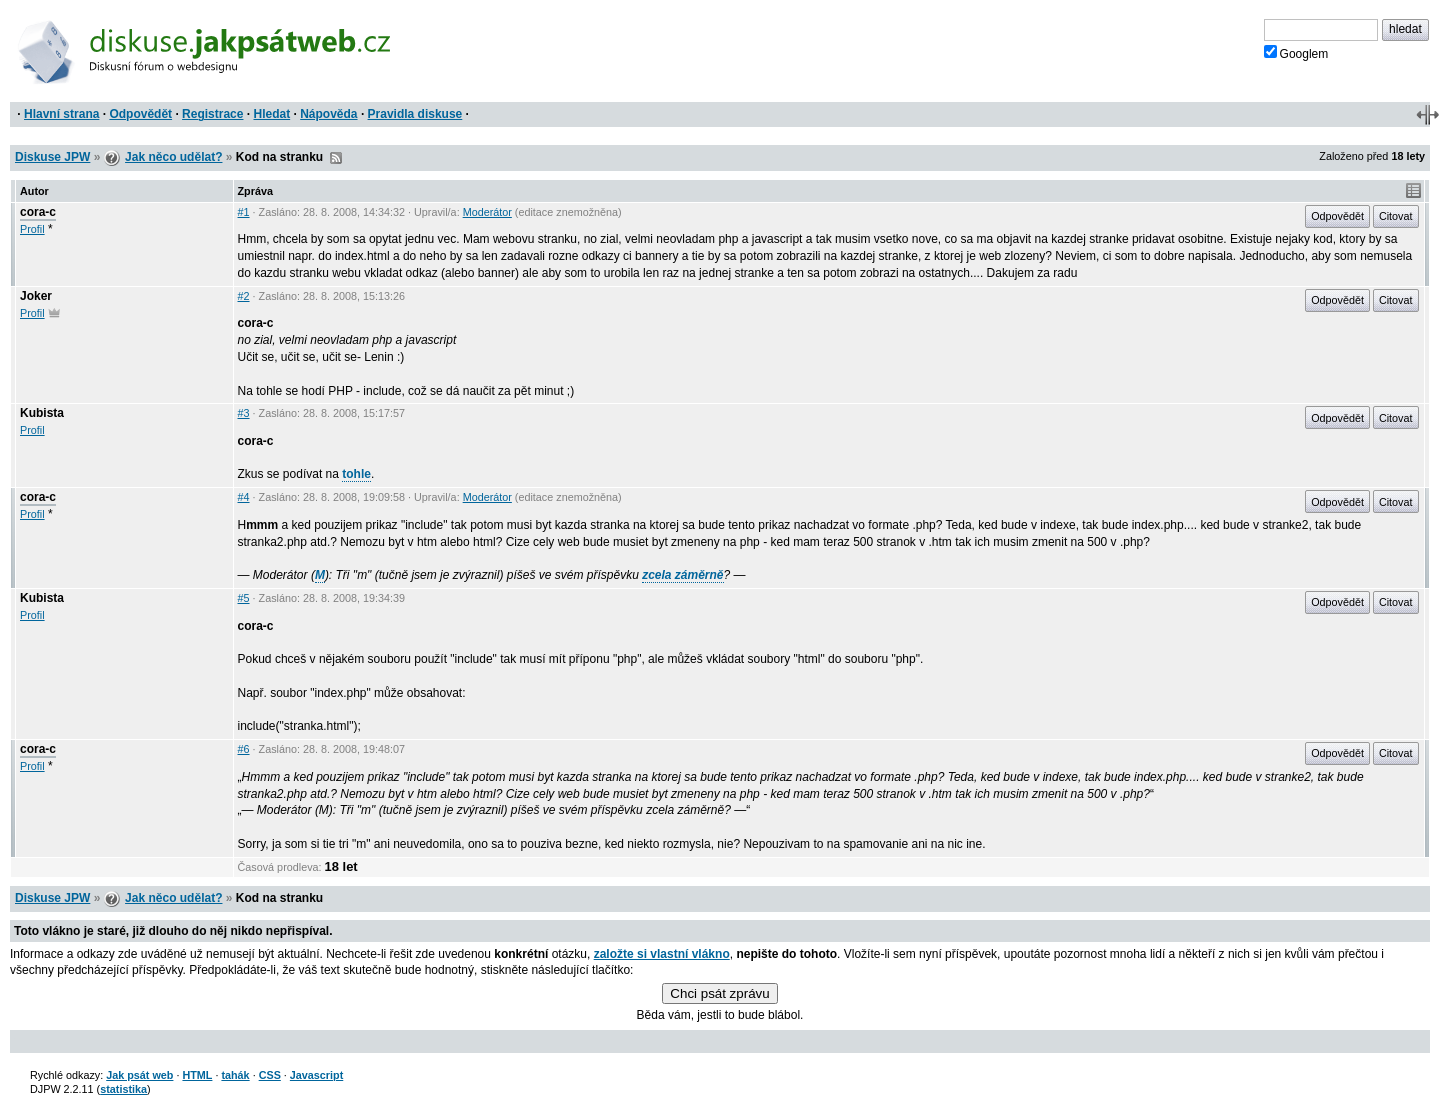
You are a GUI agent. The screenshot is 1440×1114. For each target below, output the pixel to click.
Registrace (212, 114)
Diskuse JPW (52, 157)
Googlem (1296, 53)
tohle (356, 474)
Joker (36, 296)
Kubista (42, 413)
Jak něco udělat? (173, 157)
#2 (244, 296)
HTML (197, 1075)
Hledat (271, 114)
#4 (244, 497)
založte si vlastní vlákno (662, 954)
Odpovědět (140, 114)
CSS (270, 1075)
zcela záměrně (682, 575)
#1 (244, 212)
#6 (244, 749)
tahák (235, 1075)
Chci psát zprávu (719, 993)
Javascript (316, 1075)
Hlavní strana (61, 114)
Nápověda (328, 114)
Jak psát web (139, 1075)
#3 (244, 413)
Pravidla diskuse (415, 114)
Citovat (1396, 216)
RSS (336, 158)
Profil (32, 229)
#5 (244, 598)
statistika (123, 1089)
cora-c (38, 212)
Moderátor (487, 212)
